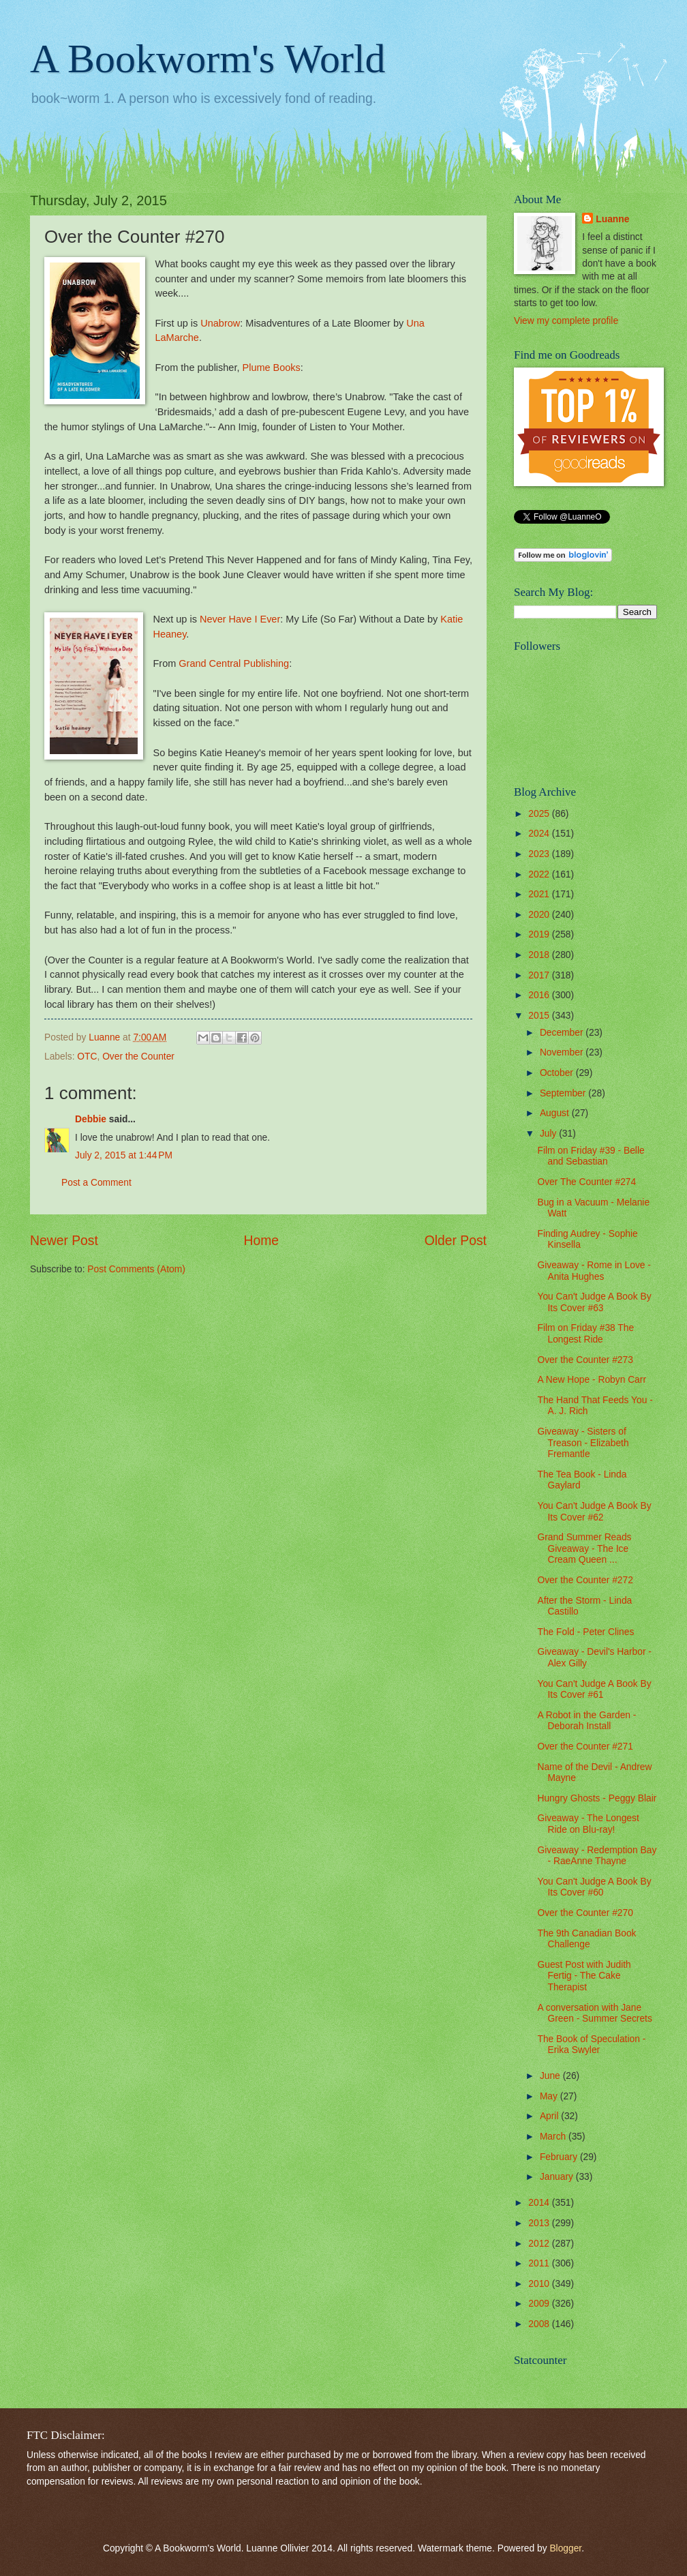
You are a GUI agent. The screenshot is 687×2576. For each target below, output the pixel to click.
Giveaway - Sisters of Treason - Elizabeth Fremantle (582, 1442)
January (558, 2177)
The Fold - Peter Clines (585, 1632)
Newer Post (64, 1240)
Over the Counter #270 (584, 1913)
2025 (540, 814)
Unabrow (220, 323)
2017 (540, 975)
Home (261, 1240)
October (558, 1073)
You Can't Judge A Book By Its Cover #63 (594, 1302)
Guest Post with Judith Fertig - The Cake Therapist (583, 1976)
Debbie (90, 1119)
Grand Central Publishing (234, 663)
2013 (540, 2223)
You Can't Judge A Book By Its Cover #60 (594, 1887)
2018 (540, 955)
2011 (540, 2263)
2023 (540, 854)
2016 (540, 995)
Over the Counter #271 (584, 1746)
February (560, 2157)
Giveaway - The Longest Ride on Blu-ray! (588, 1824)
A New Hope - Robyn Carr (591, 1380)
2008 (540, 2324)
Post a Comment (96, 1183)
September (564, 1093)
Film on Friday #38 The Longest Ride (585, 1334)
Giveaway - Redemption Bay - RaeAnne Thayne (596, 1856)
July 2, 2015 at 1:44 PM (123, 1155)
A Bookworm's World (208, 58)
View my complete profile (566, 321)
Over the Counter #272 (584, 1580)
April (550, 2116)
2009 (540, 2303)
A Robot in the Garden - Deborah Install (586, 1721)
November (562, 1052)
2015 (540, 1015)
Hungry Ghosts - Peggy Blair (596, 1798)
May (550, 2096)
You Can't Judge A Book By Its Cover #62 (594, 1512)
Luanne (612, 219)
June (551, 2076)
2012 (540, 2243)
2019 (540, 934)
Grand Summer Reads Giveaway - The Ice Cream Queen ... (584, 1548)
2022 (540, 874)
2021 (540, 894)
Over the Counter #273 (584, 1360)
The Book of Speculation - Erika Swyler (591, 2045)
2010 (540, 2284)
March (554, 2136)
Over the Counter (138, 1056)
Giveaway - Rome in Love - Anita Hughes (593, 1271)
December (562, 1033)
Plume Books (272, 367)
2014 (540, 2203)
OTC (87, 1056)
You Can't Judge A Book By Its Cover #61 (594, 1690)
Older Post (456, 1240)
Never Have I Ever (240, 619)
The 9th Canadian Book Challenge (586, 1939)
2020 (540, 915)
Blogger (565, 2548)
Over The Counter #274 (586, 1182)
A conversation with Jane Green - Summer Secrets (594, 2013)
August (556, 1113)
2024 (540, 833)
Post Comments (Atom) (136, 1269)
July (549, 1133)
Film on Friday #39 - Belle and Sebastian (590, 1156)
